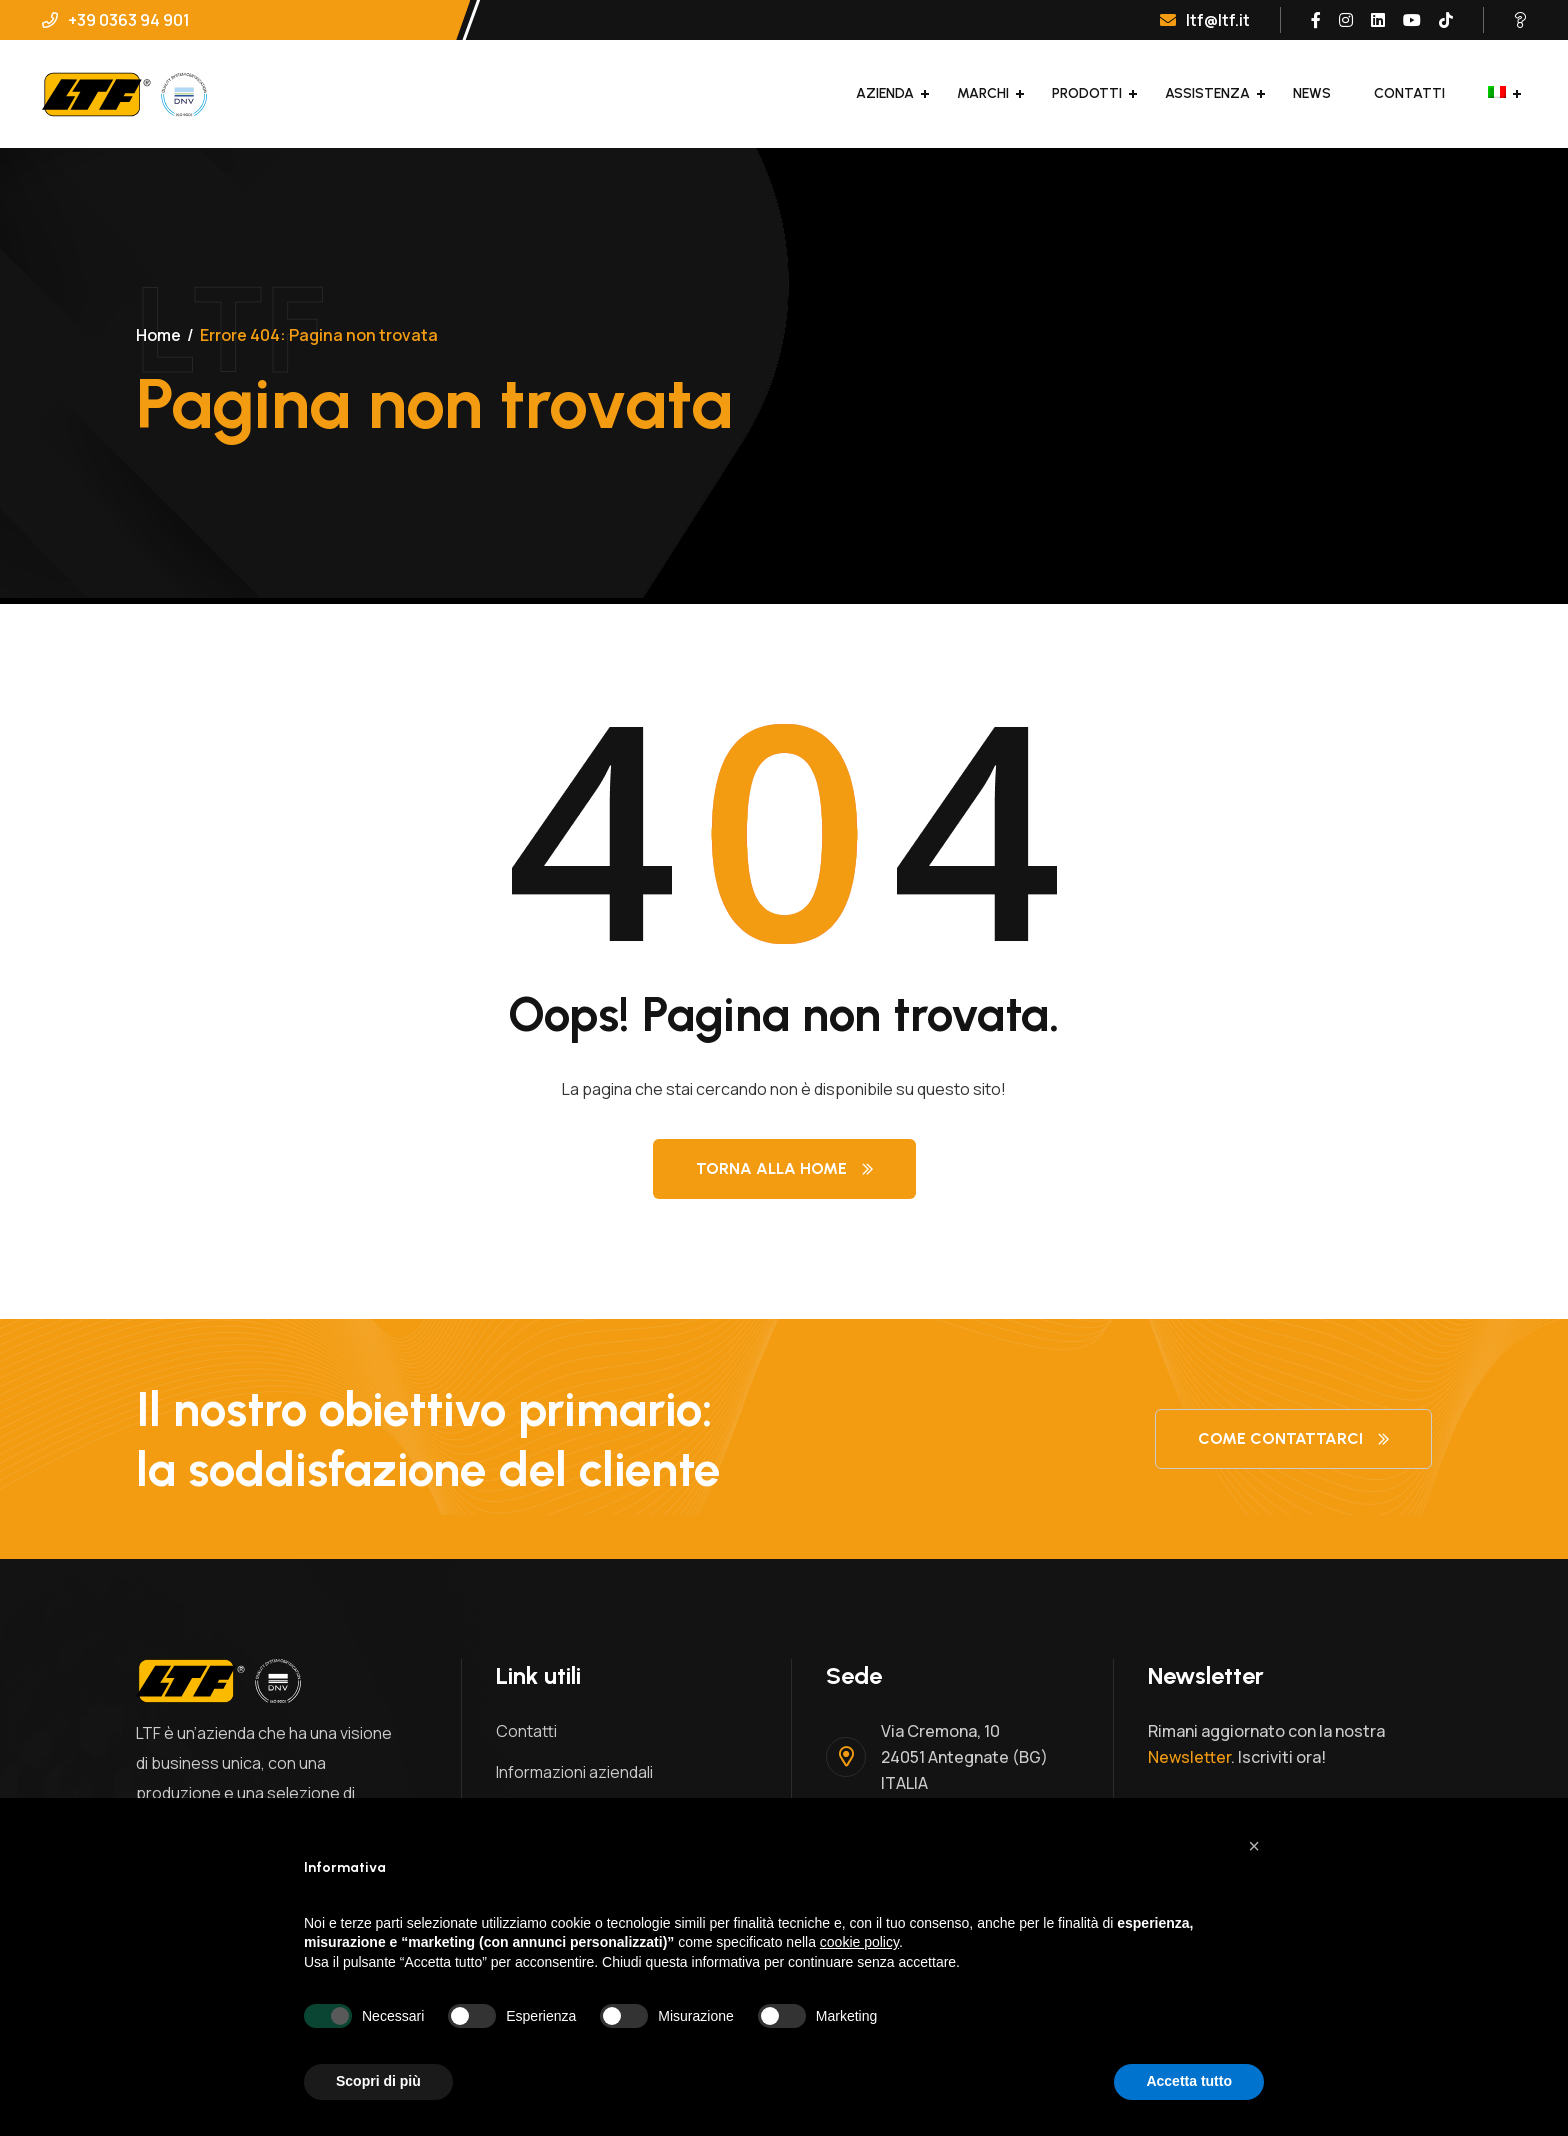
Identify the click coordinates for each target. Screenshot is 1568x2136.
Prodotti (1087, 93)
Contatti (1409, 93)
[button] (1254, 1846)
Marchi (983, 93)
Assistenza (1207, 93)
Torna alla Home (784, 1168)
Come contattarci (1293, 1438)
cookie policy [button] (859, 1942)
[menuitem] (1497, 94)
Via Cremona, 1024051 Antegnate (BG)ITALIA (964, 1757)
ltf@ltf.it (1205, 20)
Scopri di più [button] (378, 2081)
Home (158, 335)
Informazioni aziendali (574, 1772)
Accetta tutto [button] (1189, 2081)
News (1312, 93)
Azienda (885, 93)
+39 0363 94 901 (116, 20)
